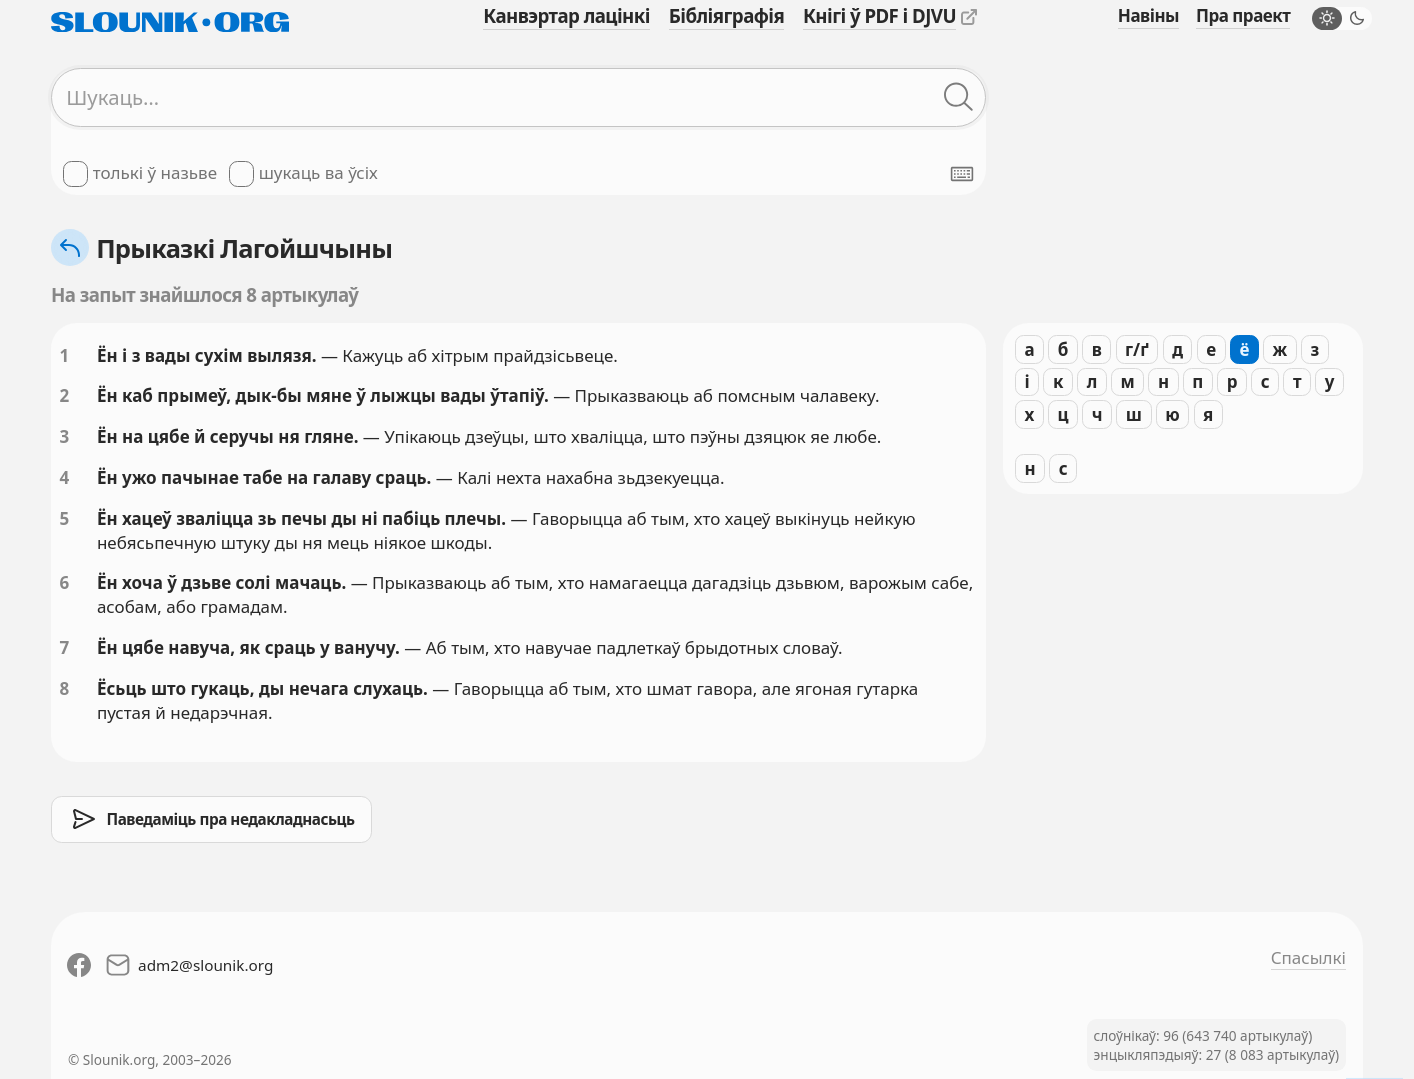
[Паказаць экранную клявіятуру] (962, 174)
